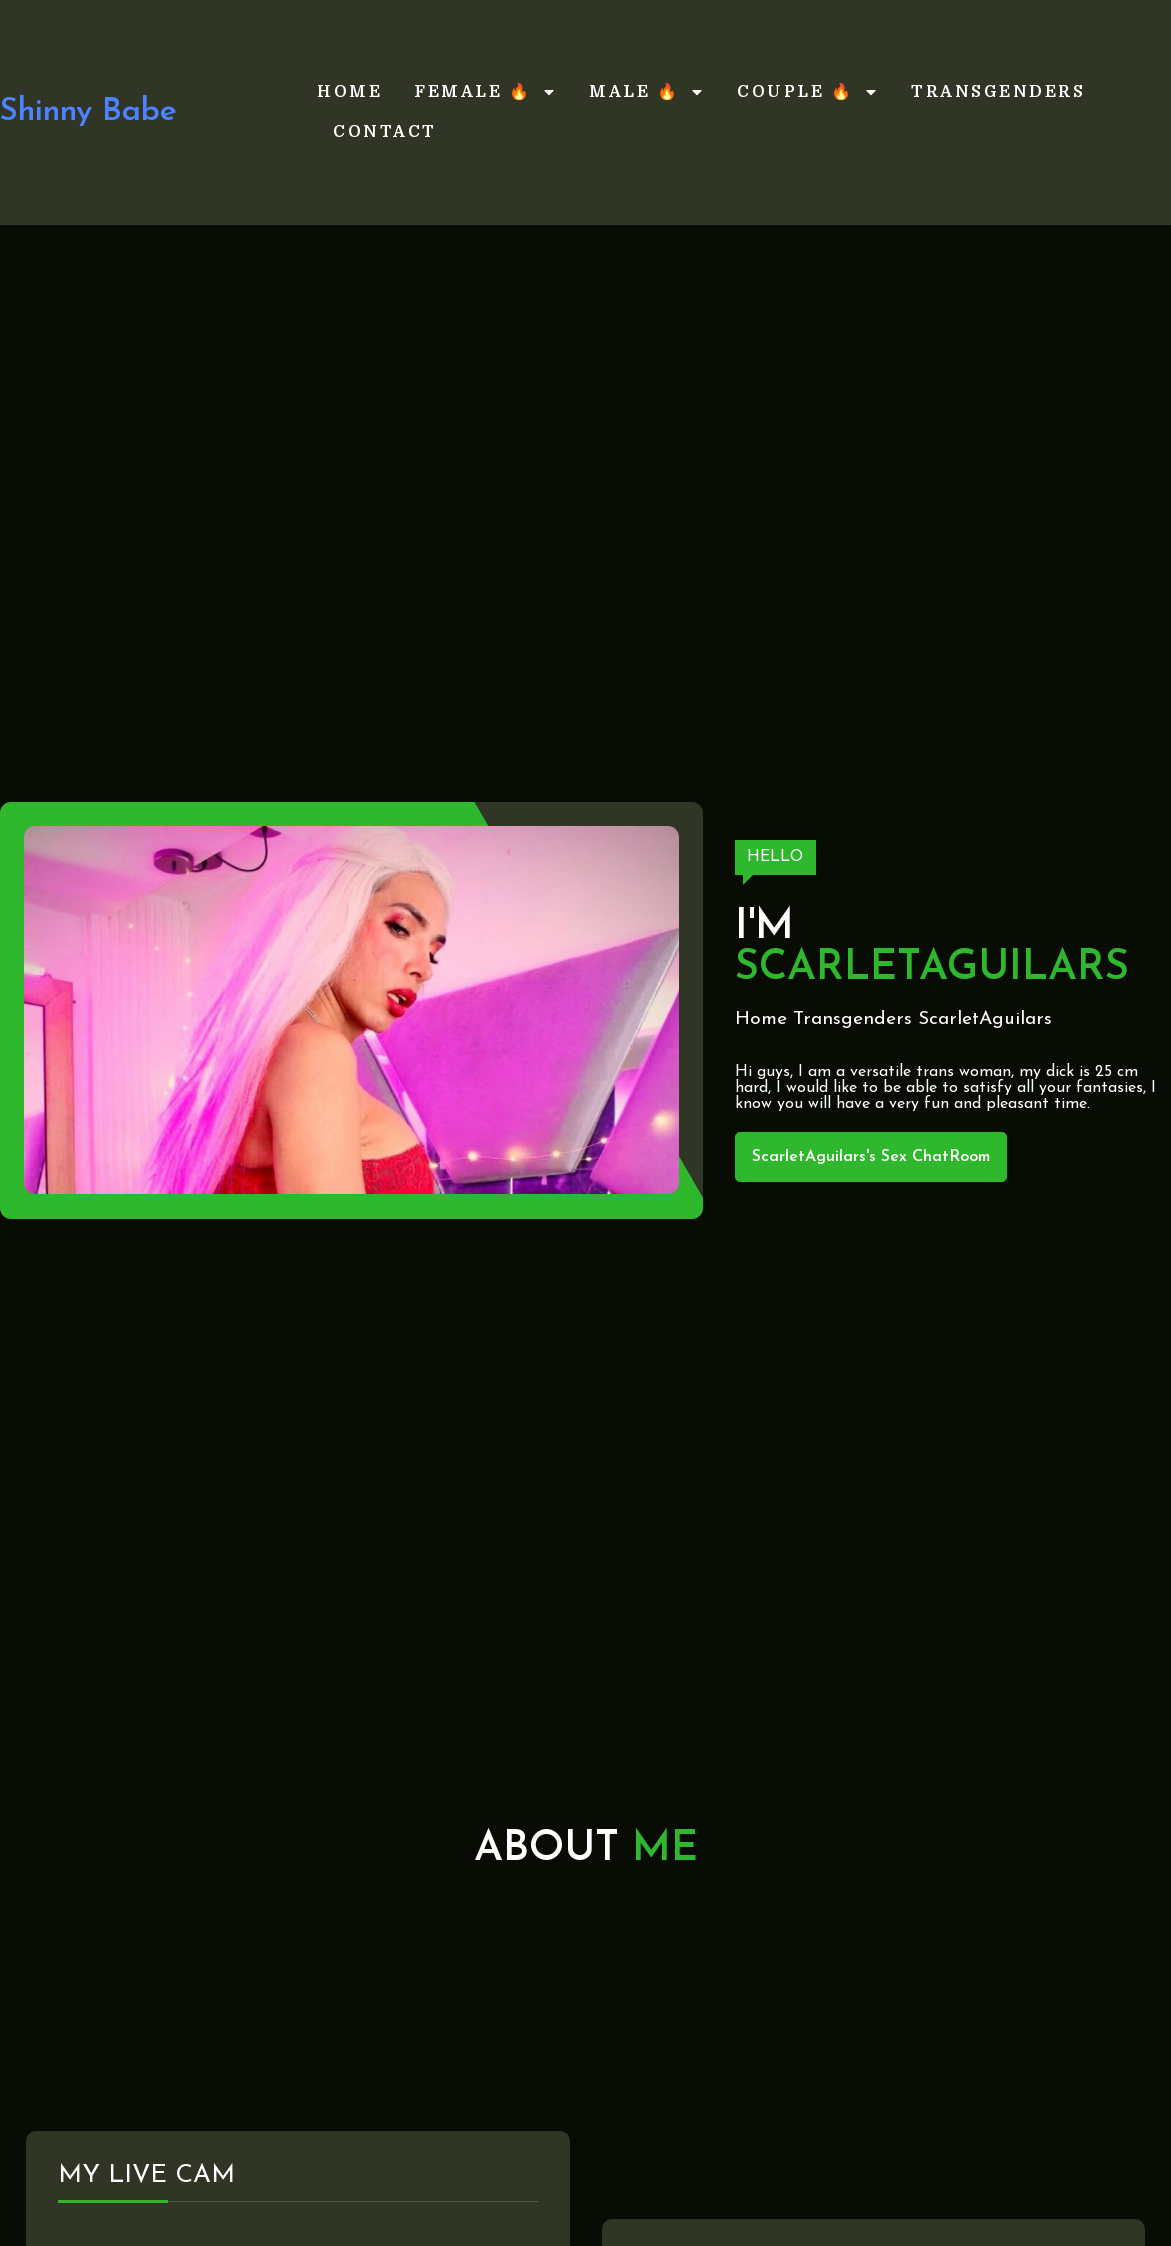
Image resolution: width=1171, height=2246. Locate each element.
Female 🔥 (485, 92)
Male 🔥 (647, 92)
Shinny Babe (88, 112)
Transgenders (998, 92)
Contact (385, 132)
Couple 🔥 (808, 92)
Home (349, 92)
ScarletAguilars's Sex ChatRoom (871, 1157)
